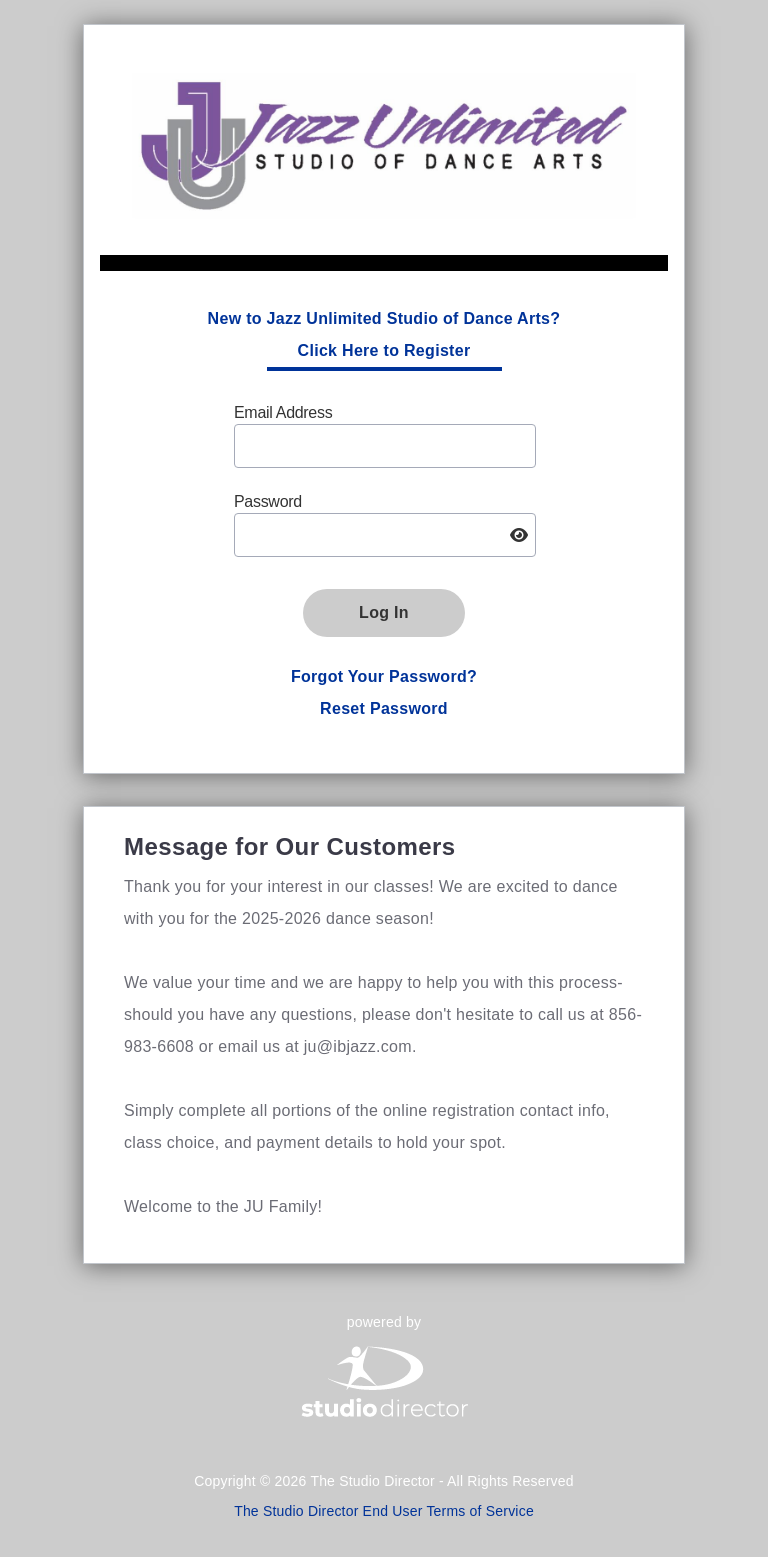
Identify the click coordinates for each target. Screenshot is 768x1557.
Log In (384, 612)
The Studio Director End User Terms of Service (384, 1511)
